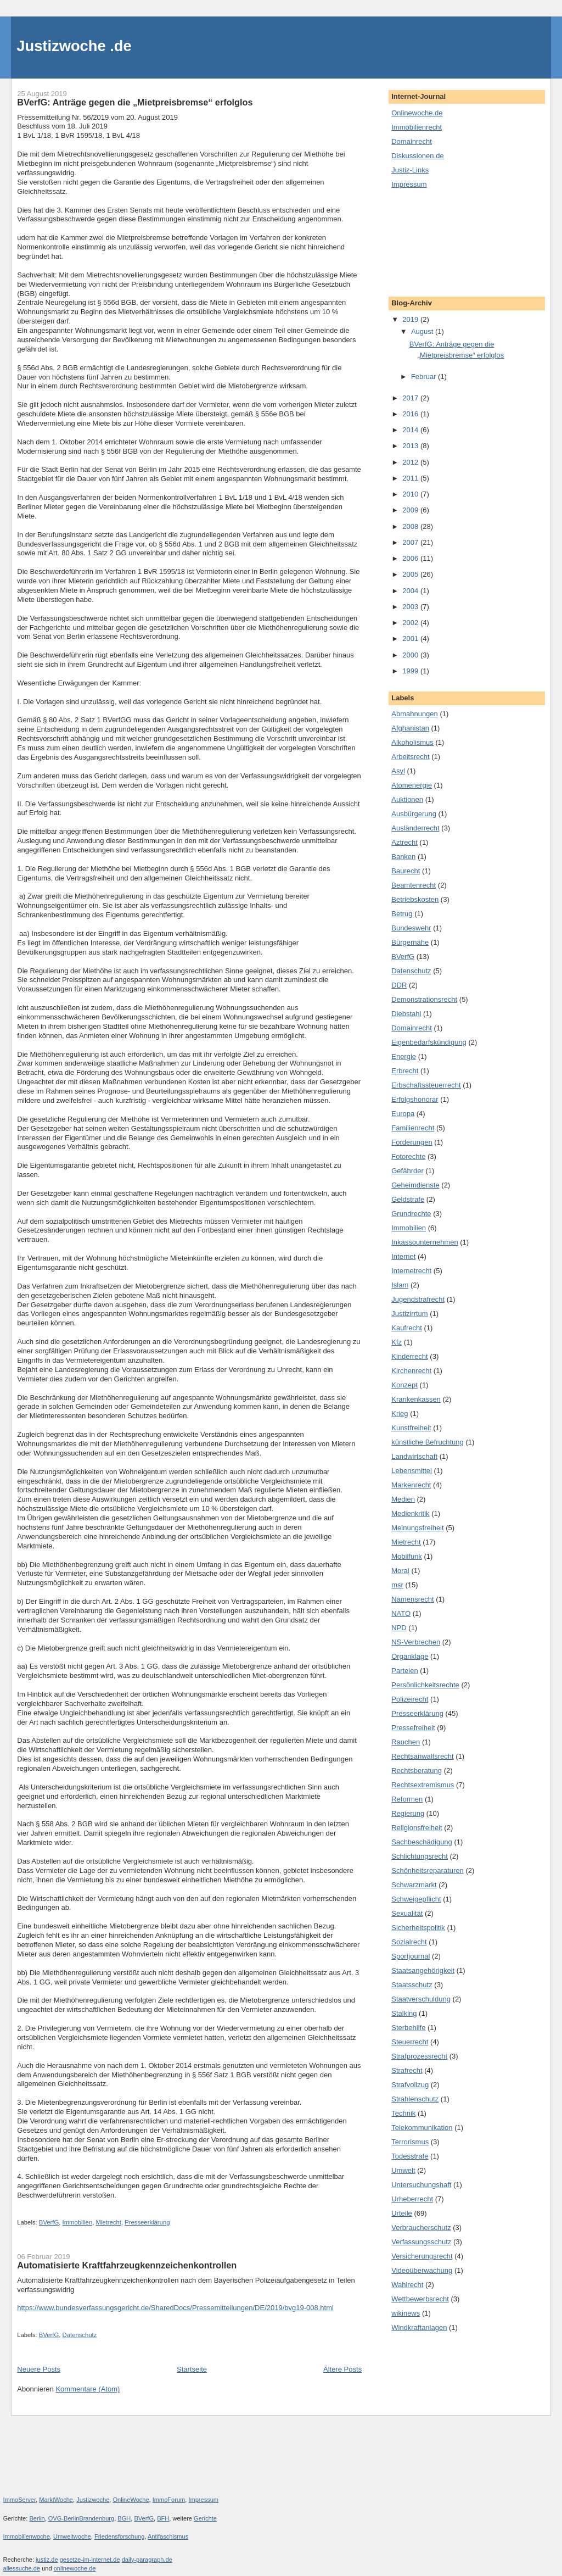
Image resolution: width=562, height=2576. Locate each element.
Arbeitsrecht (410, 756)
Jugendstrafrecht (418, 1299)
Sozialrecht (408, 1942)
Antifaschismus (168, 2536)
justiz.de (47, 2559)
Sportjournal (410, 1956)
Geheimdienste (415, 1185)
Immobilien (78, 2222)
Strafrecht (406, 2070)
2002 (411, 622)
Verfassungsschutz (421, 2242)
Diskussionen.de (417, 156)
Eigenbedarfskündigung (429, 1042)
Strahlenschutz (415, 2099)
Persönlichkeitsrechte (425, 1685)
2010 (411, 494)
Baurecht (405, 871)
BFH (163, 2518)
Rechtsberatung (416, 1770)
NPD (398, 1628)
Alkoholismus (412, 742)
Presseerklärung (147, 2222)
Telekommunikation (421, 2127)
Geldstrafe (407, 1199)
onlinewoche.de (75, 2568)
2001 (411, 638)
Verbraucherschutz (421, 2227)
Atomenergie (411, 785)
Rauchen (405, 1742)
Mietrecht (108, 2222)
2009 (411, 510)
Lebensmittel (411, 1471)
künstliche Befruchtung (427, 1442)
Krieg (399, 1413)
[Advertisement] (440, 241)
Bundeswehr (411, 928)
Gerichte (205, 2518)
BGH (124, 2518)
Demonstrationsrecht (424, 999)
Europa (402, 1113)
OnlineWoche (131, 2499)
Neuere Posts (38, 2369)
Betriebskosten (415, 899)
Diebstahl (406, 1014)
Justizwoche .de (73, 45)
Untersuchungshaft (421, 2185)
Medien (403, 1499)
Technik (403, 2113)
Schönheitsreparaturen (427, 1870)
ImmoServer (19, 2499)
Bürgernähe (410, 942)
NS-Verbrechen (415, 1642)
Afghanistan (410, 728)
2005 (411, 574)
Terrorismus (410, 2142)
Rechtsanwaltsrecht (422, 1756)
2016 (411, 414)
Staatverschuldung (421, 1999)
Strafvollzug (410, 2085)
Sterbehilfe (408, 2027)
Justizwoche (92, 2499)
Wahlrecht (407, 2285)
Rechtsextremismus (422, 1785)
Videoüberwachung (421, 2270)
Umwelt (403, 2170)
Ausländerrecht (415, 828)
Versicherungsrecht (421, 2256)
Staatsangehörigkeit (422, 1970)
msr (397, 1585)
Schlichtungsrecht (419, 1856)
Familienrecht (412, 1128)
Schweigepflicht (416, 1899)
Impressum (408, 184)
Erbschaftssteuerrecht (425, 1085)
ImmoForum (169, 2499)
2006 (411, 558)
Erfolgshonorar (414, 1099)
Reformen (407, 1799)
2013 (411, 446)
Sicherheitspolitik (418, 1927)
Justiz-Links (410, 170)
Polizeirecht (409, 1699)
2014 (411, 430)
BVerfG (49, 2222)
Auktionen (407, 799)
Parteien (404, 1670)
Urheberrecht (412, 2199)
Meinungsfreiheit (417, 1528)
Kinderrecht (409, 1356)
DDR (399, 985)
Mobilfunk (406, 1556)
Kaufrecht (406, 1328)
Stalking (404, 2013)
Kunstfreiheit (411, 1428)
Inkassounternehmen (424, 1242)
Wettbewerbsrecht (420, 2299)
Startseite (192, 2369)
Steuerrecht (409, 2042)
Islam (399, 1285)
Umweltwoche (72, 2536)
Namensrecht (412, 1599)
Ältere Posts (342, 2369)
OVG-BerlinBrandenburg (81, 2518)
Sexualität (407, 1913)
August (423, 331)
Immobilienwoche (26, 2536)
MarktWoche (56, 2499)
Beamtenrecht (413, 885)
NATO (401, 1613)
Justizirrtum (409, 1313)
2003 (411, 607)
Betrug (401, 914)
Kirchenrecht (411, 1371)
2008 (411, 526)
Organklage (409, 1656)
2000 (411, 655)
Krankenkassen (416, 1399)
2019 (411, 319)
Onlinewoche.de (416, 113)
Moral (400, 1570)
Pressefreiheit (413, 1728)
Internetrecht (411, 1271)
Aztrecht (404, 842)
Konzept (404, 1385)
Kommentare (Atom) (87, 2389)
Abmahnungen (414, 714)
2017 (411, 398)
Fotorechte (408, 1156)
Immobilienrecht (416, 127)
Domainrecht (411, 141)
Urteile (401, 2213)
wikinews (405, 2313)
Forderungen (411, 1142)
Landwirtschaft (414, 1456)
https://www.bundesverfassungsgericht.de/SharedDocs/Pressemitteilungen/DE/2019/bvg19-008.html (175, 2308)
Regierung (407, 1813)
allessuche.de (22, 2568)
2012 (411, 462)
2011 (411, 478)
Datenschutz (80, 2335)
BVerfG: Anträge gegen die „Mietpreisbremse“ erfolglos (134, 102)
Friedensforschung (119, 2536)
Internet (403, 1256)
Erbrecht (404, 1071)
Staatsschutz (411, 1985)
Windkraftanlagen (419, 2327)
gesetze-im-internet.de (90, 2559)
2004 (411, 591)
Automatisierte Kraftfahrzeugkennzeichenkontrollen (127, 2265)
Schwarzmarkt (413, 1885)
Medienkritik (410, 1513)
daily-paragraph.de (147, 2559)
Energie (403, 1056)
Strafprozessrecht (419, 2056)
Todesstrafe (409, 2156)
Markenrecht (411, 1485)
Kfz (396, 1342)
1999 (411, 671)
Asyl (398, 771)
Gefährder (407, 1171)
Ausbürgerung (413, 814)
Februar (424, 376)
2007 (411, 542)
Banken (403, 856)
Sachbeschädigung (421, 1842)
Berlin (36, 2518)
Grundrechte (411, 1213)
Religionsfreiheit (416, 1828)
